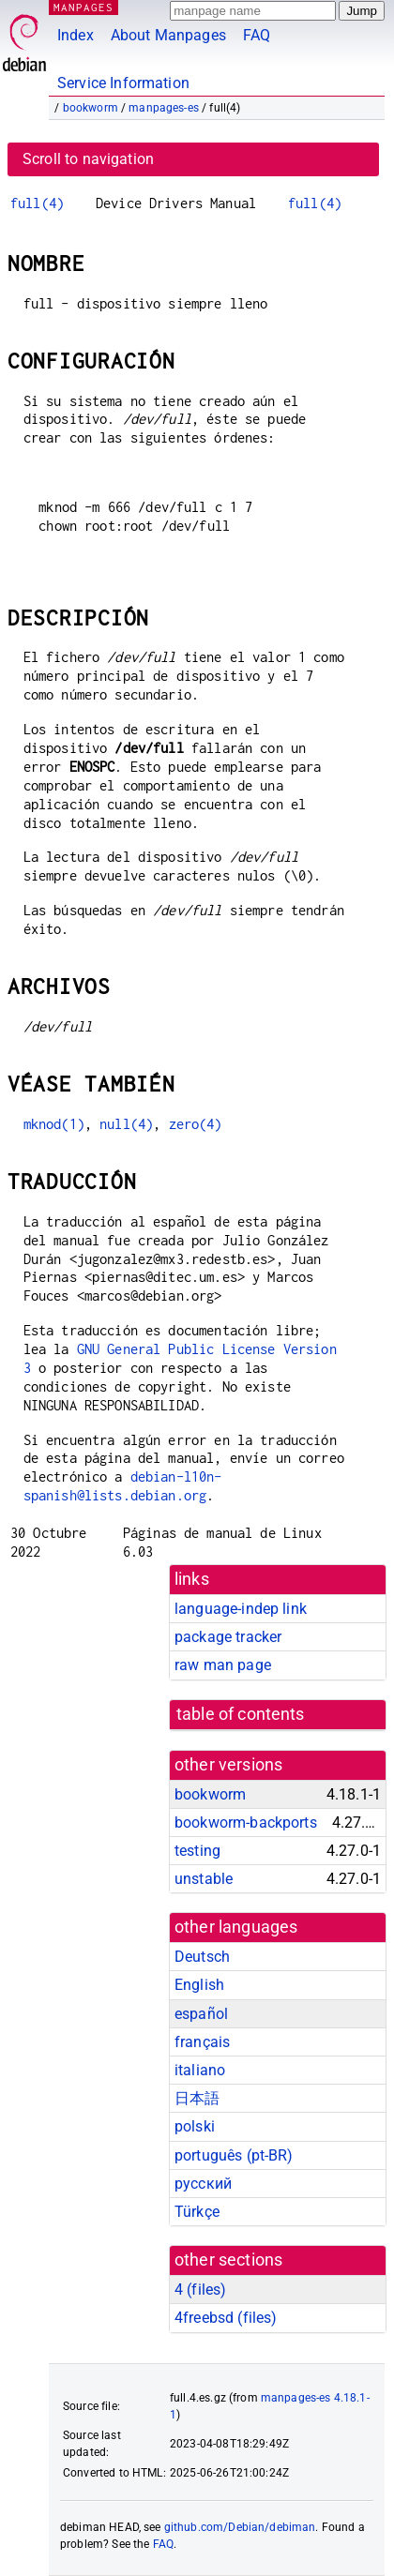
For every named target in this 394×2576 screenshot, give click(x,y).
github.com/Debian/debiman (240, 2527)
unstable (203, 1879)
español (201, 2014)
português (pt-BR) (234, 2155)
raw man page (222, 1665)
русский (203, 2183)
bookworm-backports (245, 1822)
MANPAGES (83, 7)
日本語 (197, 2098)
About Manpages (168, 35)
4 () (200, 2289)
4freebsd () (225, 2318)
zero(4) (195, 1124)
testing (197, 1851)
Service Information (123, 83)
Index (75, 35)
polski (194, 2126)
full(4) (37, 203)
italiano (199, 2070)
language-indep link (240, 1609)
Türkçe (197, 2212)
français (202, 2042)
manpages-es (164, 107)
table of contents (240, 1714)
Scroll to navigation (88, 159)
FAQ (256, 35)
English (199, 1985)
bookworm (90, 107)
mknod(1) (53, 1124)
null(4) (126, 1124)
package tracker (227, 1637)
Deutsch (202, 1957)
